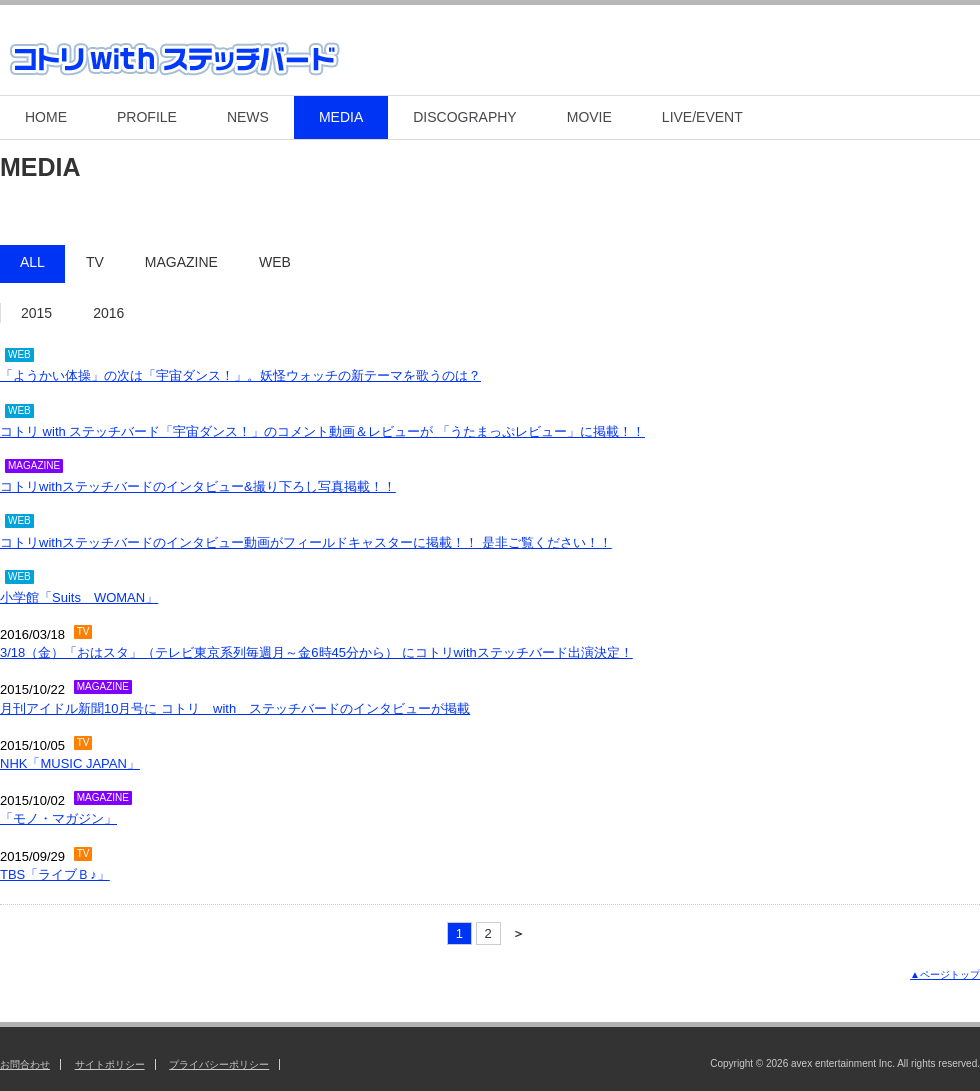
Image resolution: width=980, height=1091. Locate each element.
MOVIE (589, 117)
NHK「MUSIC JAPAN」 (70, 763)
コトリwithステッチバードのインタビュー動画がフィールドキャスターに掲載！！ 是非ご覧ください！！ (306, 542)
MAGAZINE (181, 262)
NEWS (248, 117)
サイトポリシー (110, 1064)
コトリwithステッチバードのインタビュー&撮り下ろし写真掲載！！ (198, 486)
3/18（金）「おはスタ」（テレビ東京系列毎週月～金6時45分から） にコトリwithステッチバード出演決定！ (316, 652)
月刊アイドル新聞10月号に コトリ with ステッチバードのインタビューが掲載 (235, 708)
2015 (36, 313)
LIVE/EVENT (702, 117)
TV (95, 262)
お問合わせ (25, 1064)
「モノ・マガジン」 (58, 818)
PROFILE (147, 117)
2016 (108, 313)
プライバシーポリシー (219, 1064)
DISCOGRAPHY (464, 117)
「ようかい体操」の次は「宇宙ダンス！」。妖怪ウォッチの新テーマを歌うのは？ (240, 375)
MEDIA (341, 117)
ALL (32, 262)
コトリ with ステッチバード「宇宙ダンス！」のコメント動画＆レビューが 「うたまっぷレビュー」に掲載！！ (322, 431)
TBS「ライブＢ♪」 (55, 874)
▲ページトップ (945, 974)
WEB (275, 262)
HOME (46, 117)
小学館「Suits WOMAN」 (79, 597)
